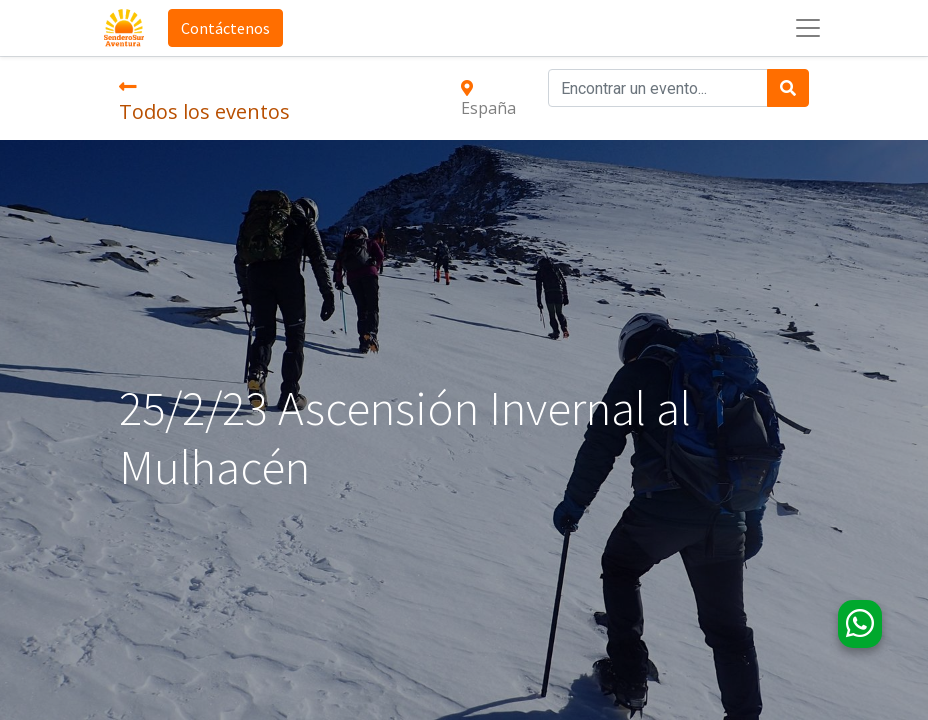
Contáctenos (225, 28)
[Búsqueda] (788, 88)
